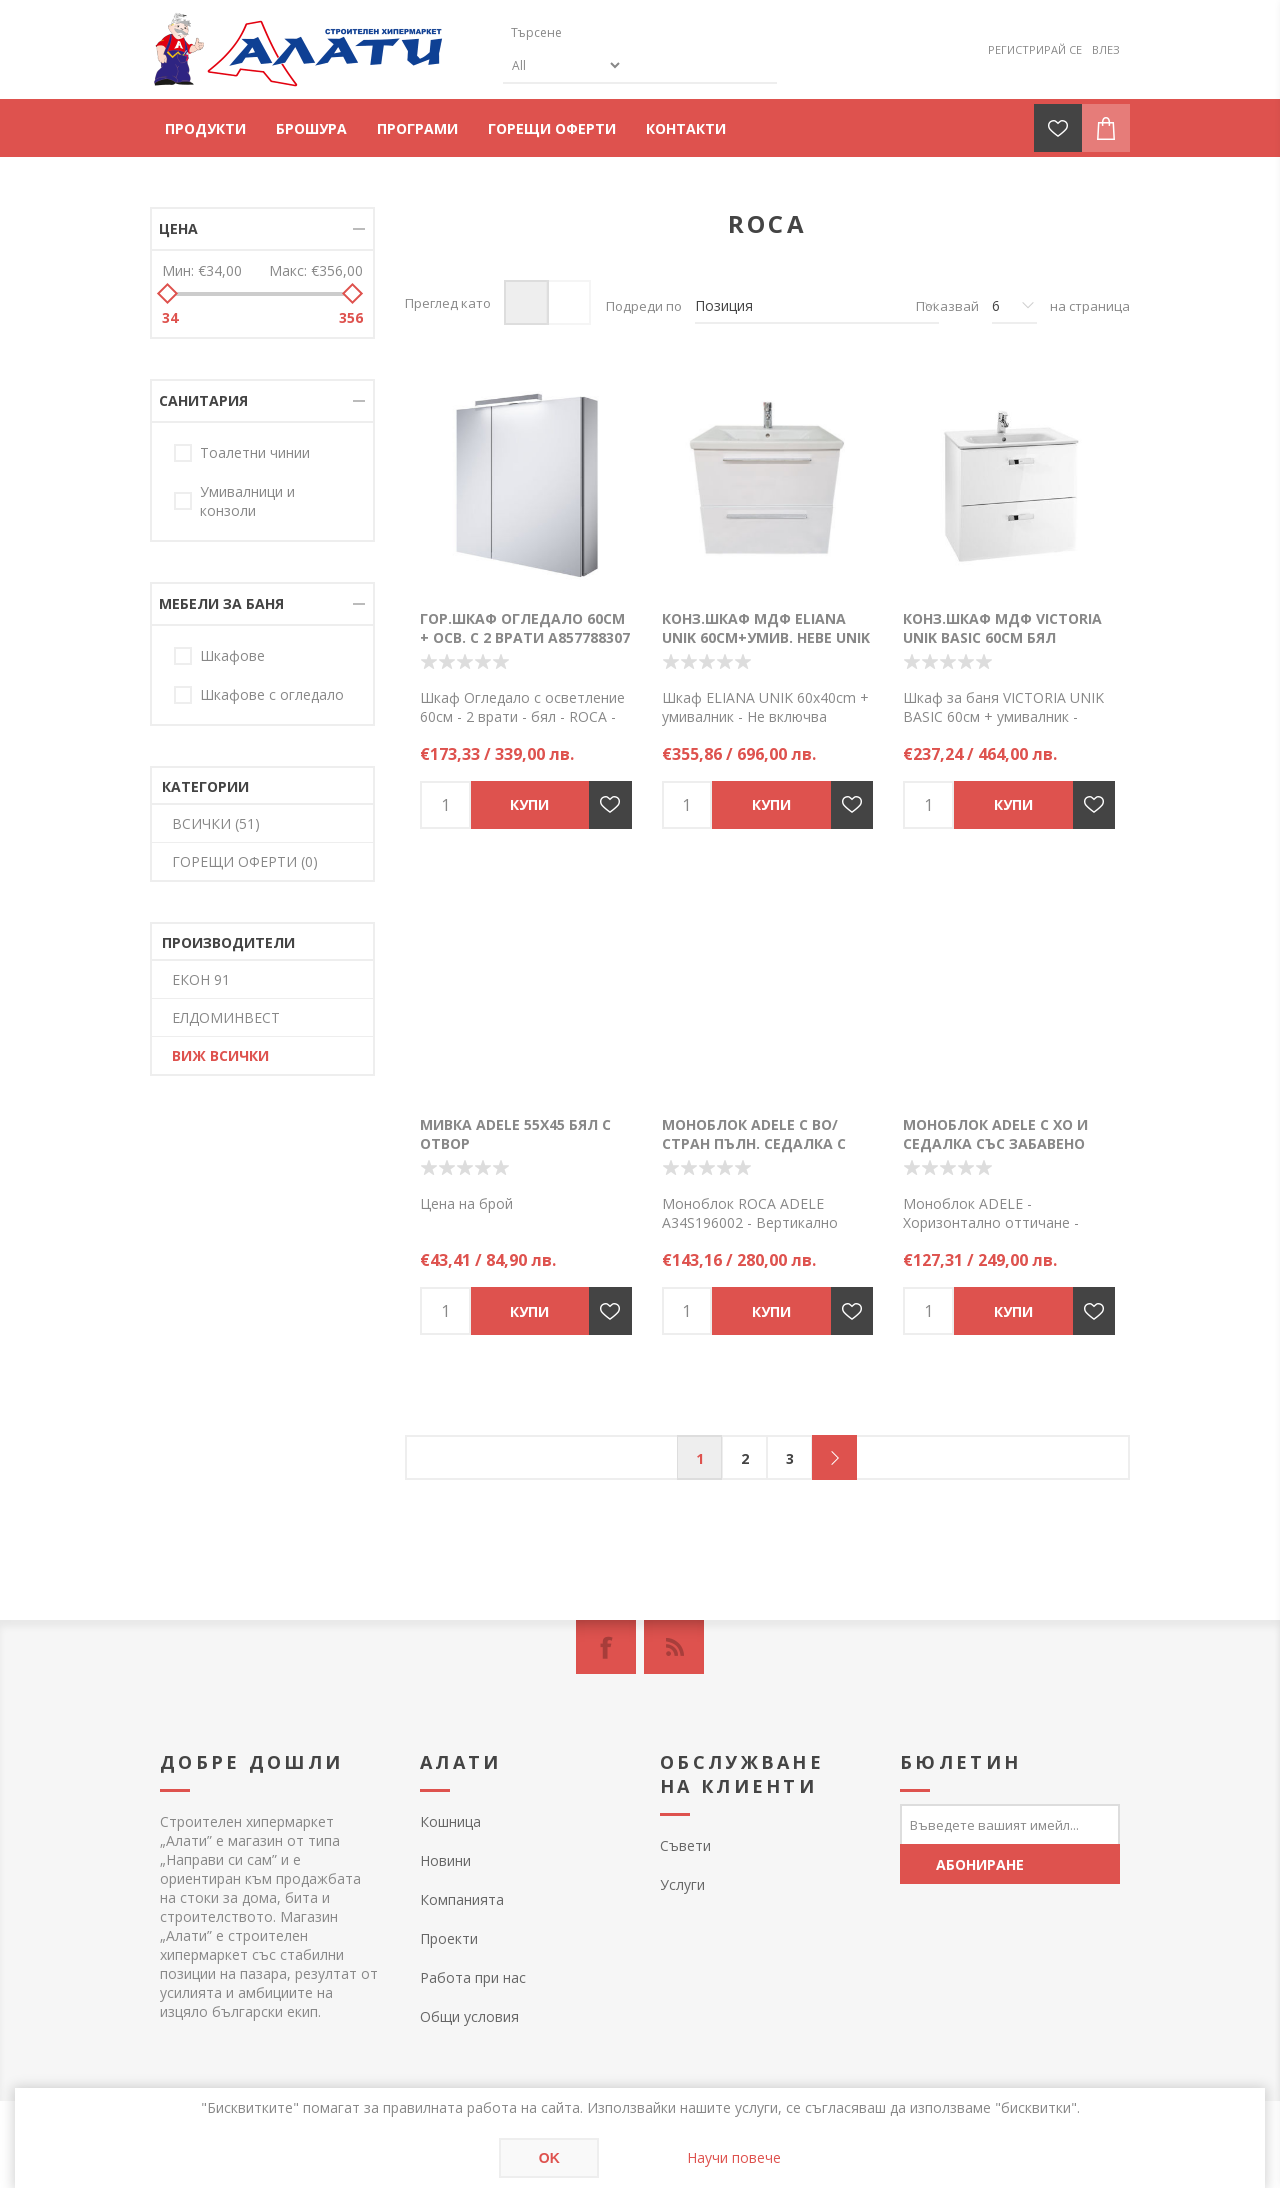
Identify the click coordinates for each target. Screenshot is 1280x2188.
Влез (1106, 49)
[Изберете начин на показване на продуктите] (817, 306)
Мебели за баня (221, 603)
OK (549, 2158)
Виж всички (220, 1055)
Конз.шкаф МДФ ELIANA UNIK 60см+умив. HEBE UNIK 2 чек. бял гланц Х (766, 637)
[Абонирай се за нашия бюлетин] (1010, 1824)
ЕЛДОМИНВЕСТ (226, 1017)
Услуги (682, 1884)
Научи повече (734, 2157)
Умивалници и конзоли (247, 501)
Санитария (203, 400)
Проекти (449, 1938)
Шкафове (232, 655)
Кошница (450, 1821)
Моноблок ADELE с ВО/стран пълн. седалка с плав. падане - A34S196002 (764, 1143)
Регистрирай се (1035, 49)
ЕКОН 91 (201, 979)
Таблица (526, 302)
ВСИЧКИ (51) (216, 823)
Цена (178, 228)
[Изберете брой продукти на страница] (1014, 306)
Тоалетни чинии (255, 452)
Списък (568, 302)
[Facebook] (606, 1647)
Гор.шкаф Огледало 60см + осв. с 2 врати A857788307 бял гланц (525, 637)
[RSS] (674, 1647)
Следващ (834, 1457)
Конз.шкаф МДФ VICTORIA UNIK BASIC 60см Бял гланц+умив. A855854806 (1002, 637)
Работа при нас (473, 1977)
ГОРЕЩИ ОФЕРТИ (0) (245, 861)
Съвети (685, 1845)
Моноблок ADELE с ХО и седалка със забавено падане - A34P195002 (995, 1143)
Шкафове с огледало (272, 694)
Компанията (462, 1899)
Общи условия (469, 2016)
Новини (445, 1860)
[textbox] (598, 32)
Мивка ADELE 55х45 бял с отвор (515, 1134)
